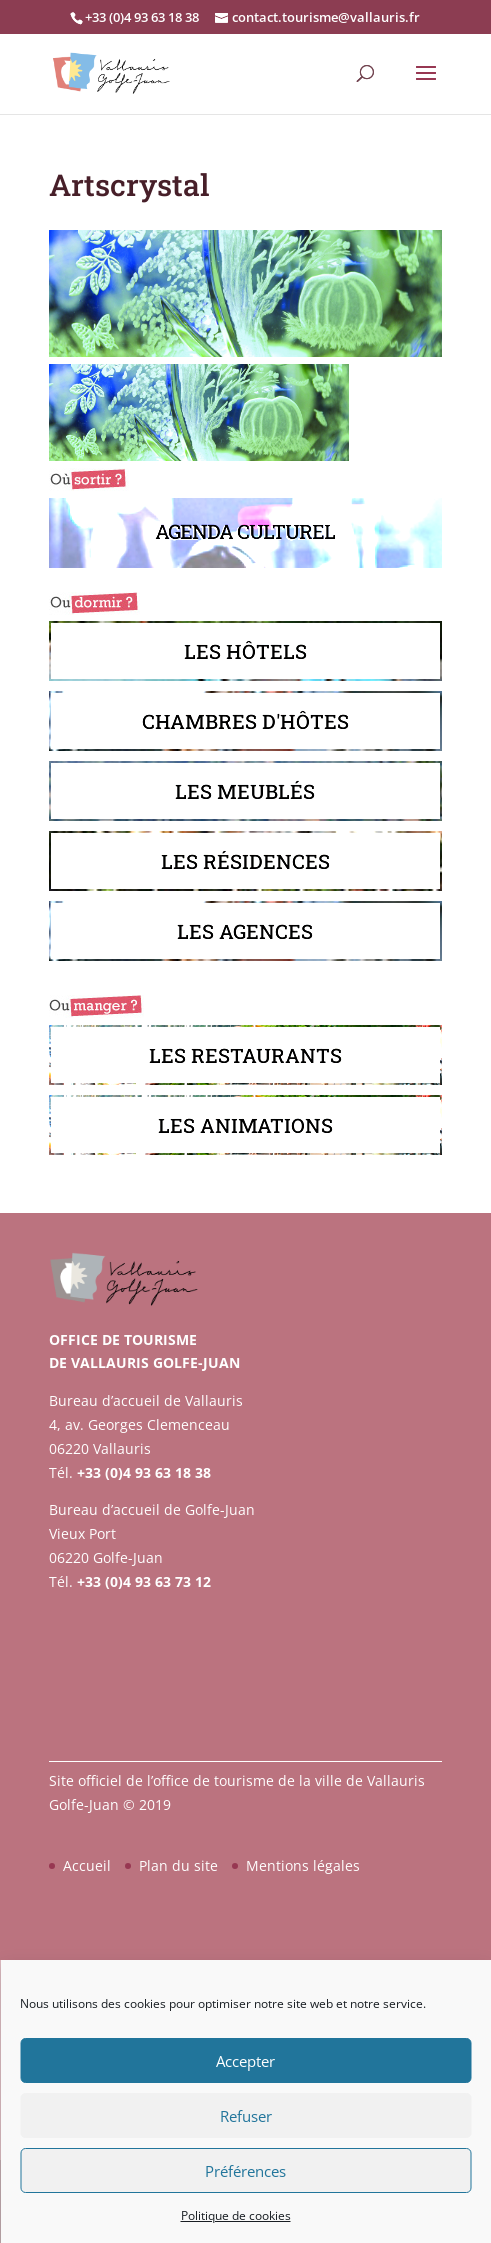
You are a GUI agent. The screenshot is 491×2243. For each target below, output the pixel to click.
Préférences (245, 2171)
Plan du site (178, 1865)
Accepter (245, 2061)
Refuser (246, 2116)
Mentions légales (303, 1865)
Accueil (87, 1865)
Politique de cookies (236, 2215)
